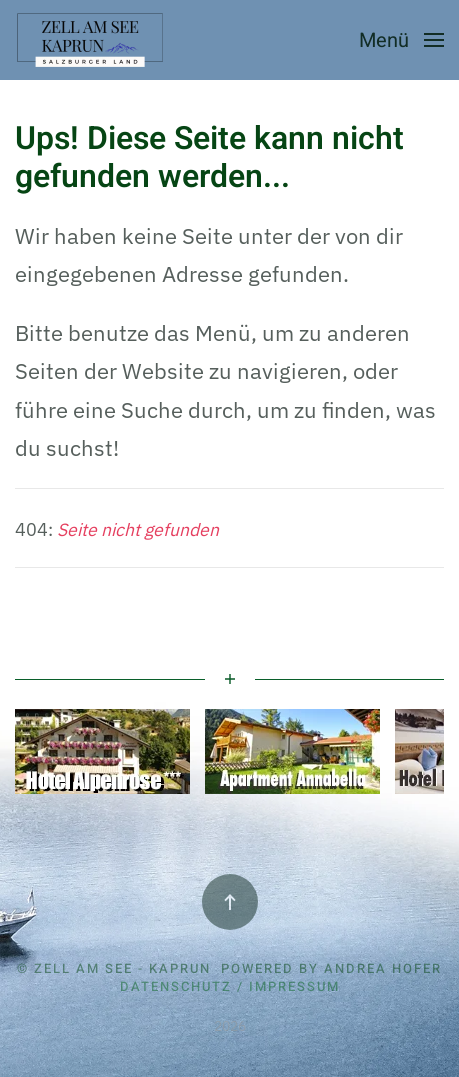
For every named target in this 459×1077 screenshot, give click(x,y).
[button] (401, 40)
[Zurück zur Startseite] (92, 40)
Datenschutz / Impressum (230, 986)
